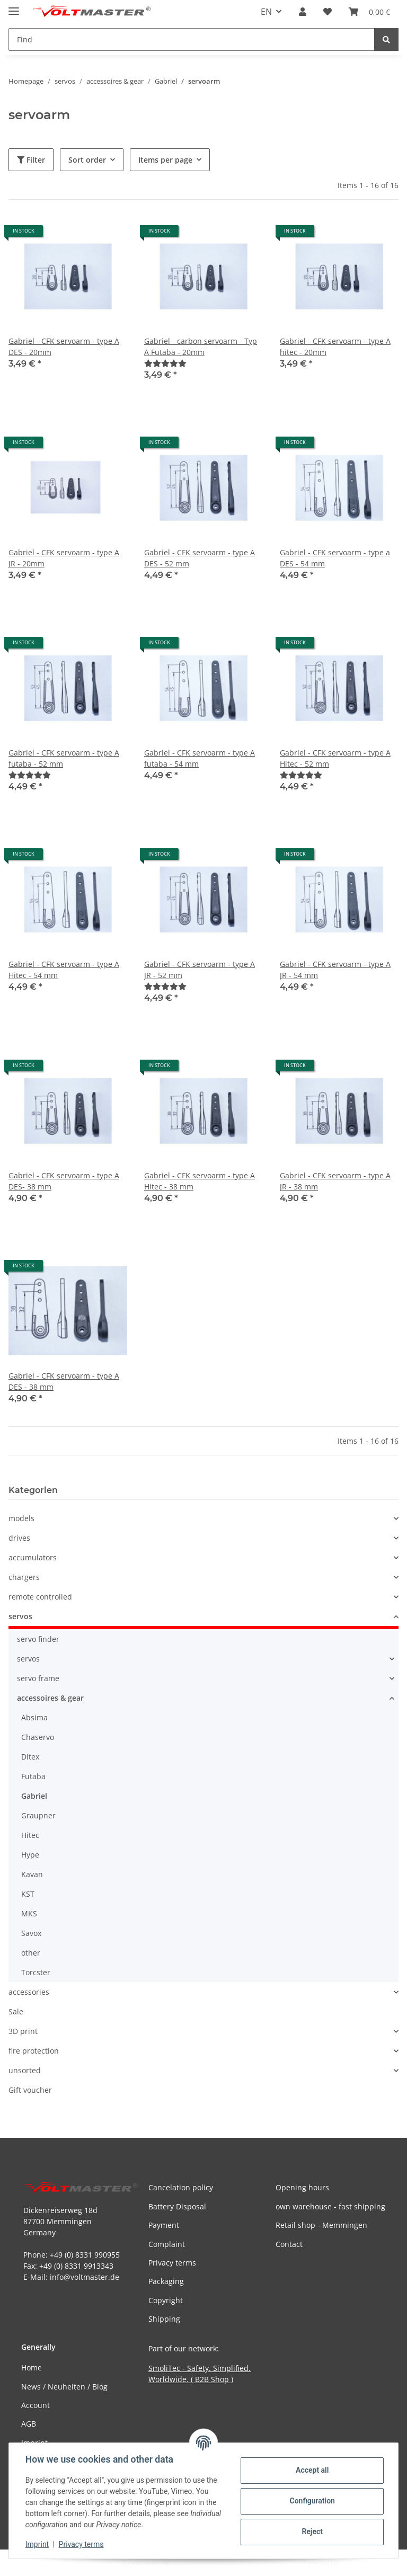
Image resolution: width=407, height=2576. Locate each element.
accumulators (32, 1557)
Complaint (166, 2244)
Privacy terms (81, 2544)
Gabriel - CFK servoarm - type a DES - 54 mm (335, 558)
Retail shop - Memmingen (321, 2225)
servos (20, 1616)
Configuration (311, 2501)
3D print (23, 2031)
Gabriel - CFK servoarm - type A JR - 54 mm (335, 969)
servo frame (38, 1678)
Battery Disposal (177, 2206)
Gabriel (34, 1796)
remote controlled (40, 1597)
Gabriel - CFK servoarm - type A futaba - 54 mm (199, 758)
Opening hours (302, 2187)
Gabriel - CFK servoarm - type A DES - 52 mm (199, 558)
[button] (302, 11)
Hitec (30, 1835)
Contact (289, 2244)
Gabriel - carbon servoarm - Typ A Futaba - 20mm (200, 346)
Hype (30, 1855)
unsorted (24, 2070)
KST (27, 1894)
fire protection (33, 2051)
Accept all (311, 2470)
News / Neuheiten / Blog (64, 2387)
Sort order (87, 160)
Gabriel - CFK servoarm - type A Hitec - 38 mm (199, 1181)
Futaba (33, 1776)
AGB (28, 2424)
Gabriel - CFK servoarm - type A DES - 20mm (63, 346)
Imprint (37, 2544)
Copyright (165, 2300)
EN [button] (266, 11)
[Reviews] (165, 363)
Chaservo (37, 1737)
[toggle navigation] (13, 6)
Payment (163, 2225)
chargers (24, 1577)
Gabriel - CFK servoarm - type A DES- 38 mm (63, 1181)
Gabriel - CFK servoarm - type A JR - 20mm (63, 558)
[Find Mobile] (191, 39)
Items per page (165, 160)
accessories (28, 1992)
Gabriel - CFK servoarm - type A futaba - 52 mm (63, 758)
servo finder (38, 1639)
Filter (31, 160)
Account (35, 2405)
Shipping (164, 2319)
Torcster (35, 1972)
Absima (34, 1717)
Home (31, 2367)
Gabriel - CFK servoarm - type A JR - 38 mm (335, 1181)
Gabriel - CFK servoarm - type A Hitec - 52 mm (335, 758)
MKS (29, 1913)
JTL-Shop (352, 2562)
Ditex (30, 1757)
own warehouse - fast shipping (330, 2206)
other (30, 1953)
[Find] (386, 39)
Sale (15, 2011)
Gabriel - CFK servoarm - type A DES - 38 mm (63, 1381)
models (21, 1518)
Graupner (38, 1815)
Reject (311, 2531)
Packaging (166, 2281)
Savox (31, 1933)
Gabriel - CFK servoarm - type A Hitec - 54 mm (63, 969)
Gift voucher (30, 2090)
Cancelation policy (180, 2187)
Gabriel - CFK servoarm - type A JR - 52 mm (199, 969)
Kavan (32, 1874)
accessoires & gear (50, 1698)
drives (19, 1538)
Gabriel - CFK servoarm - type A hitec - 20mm (335, 346)
